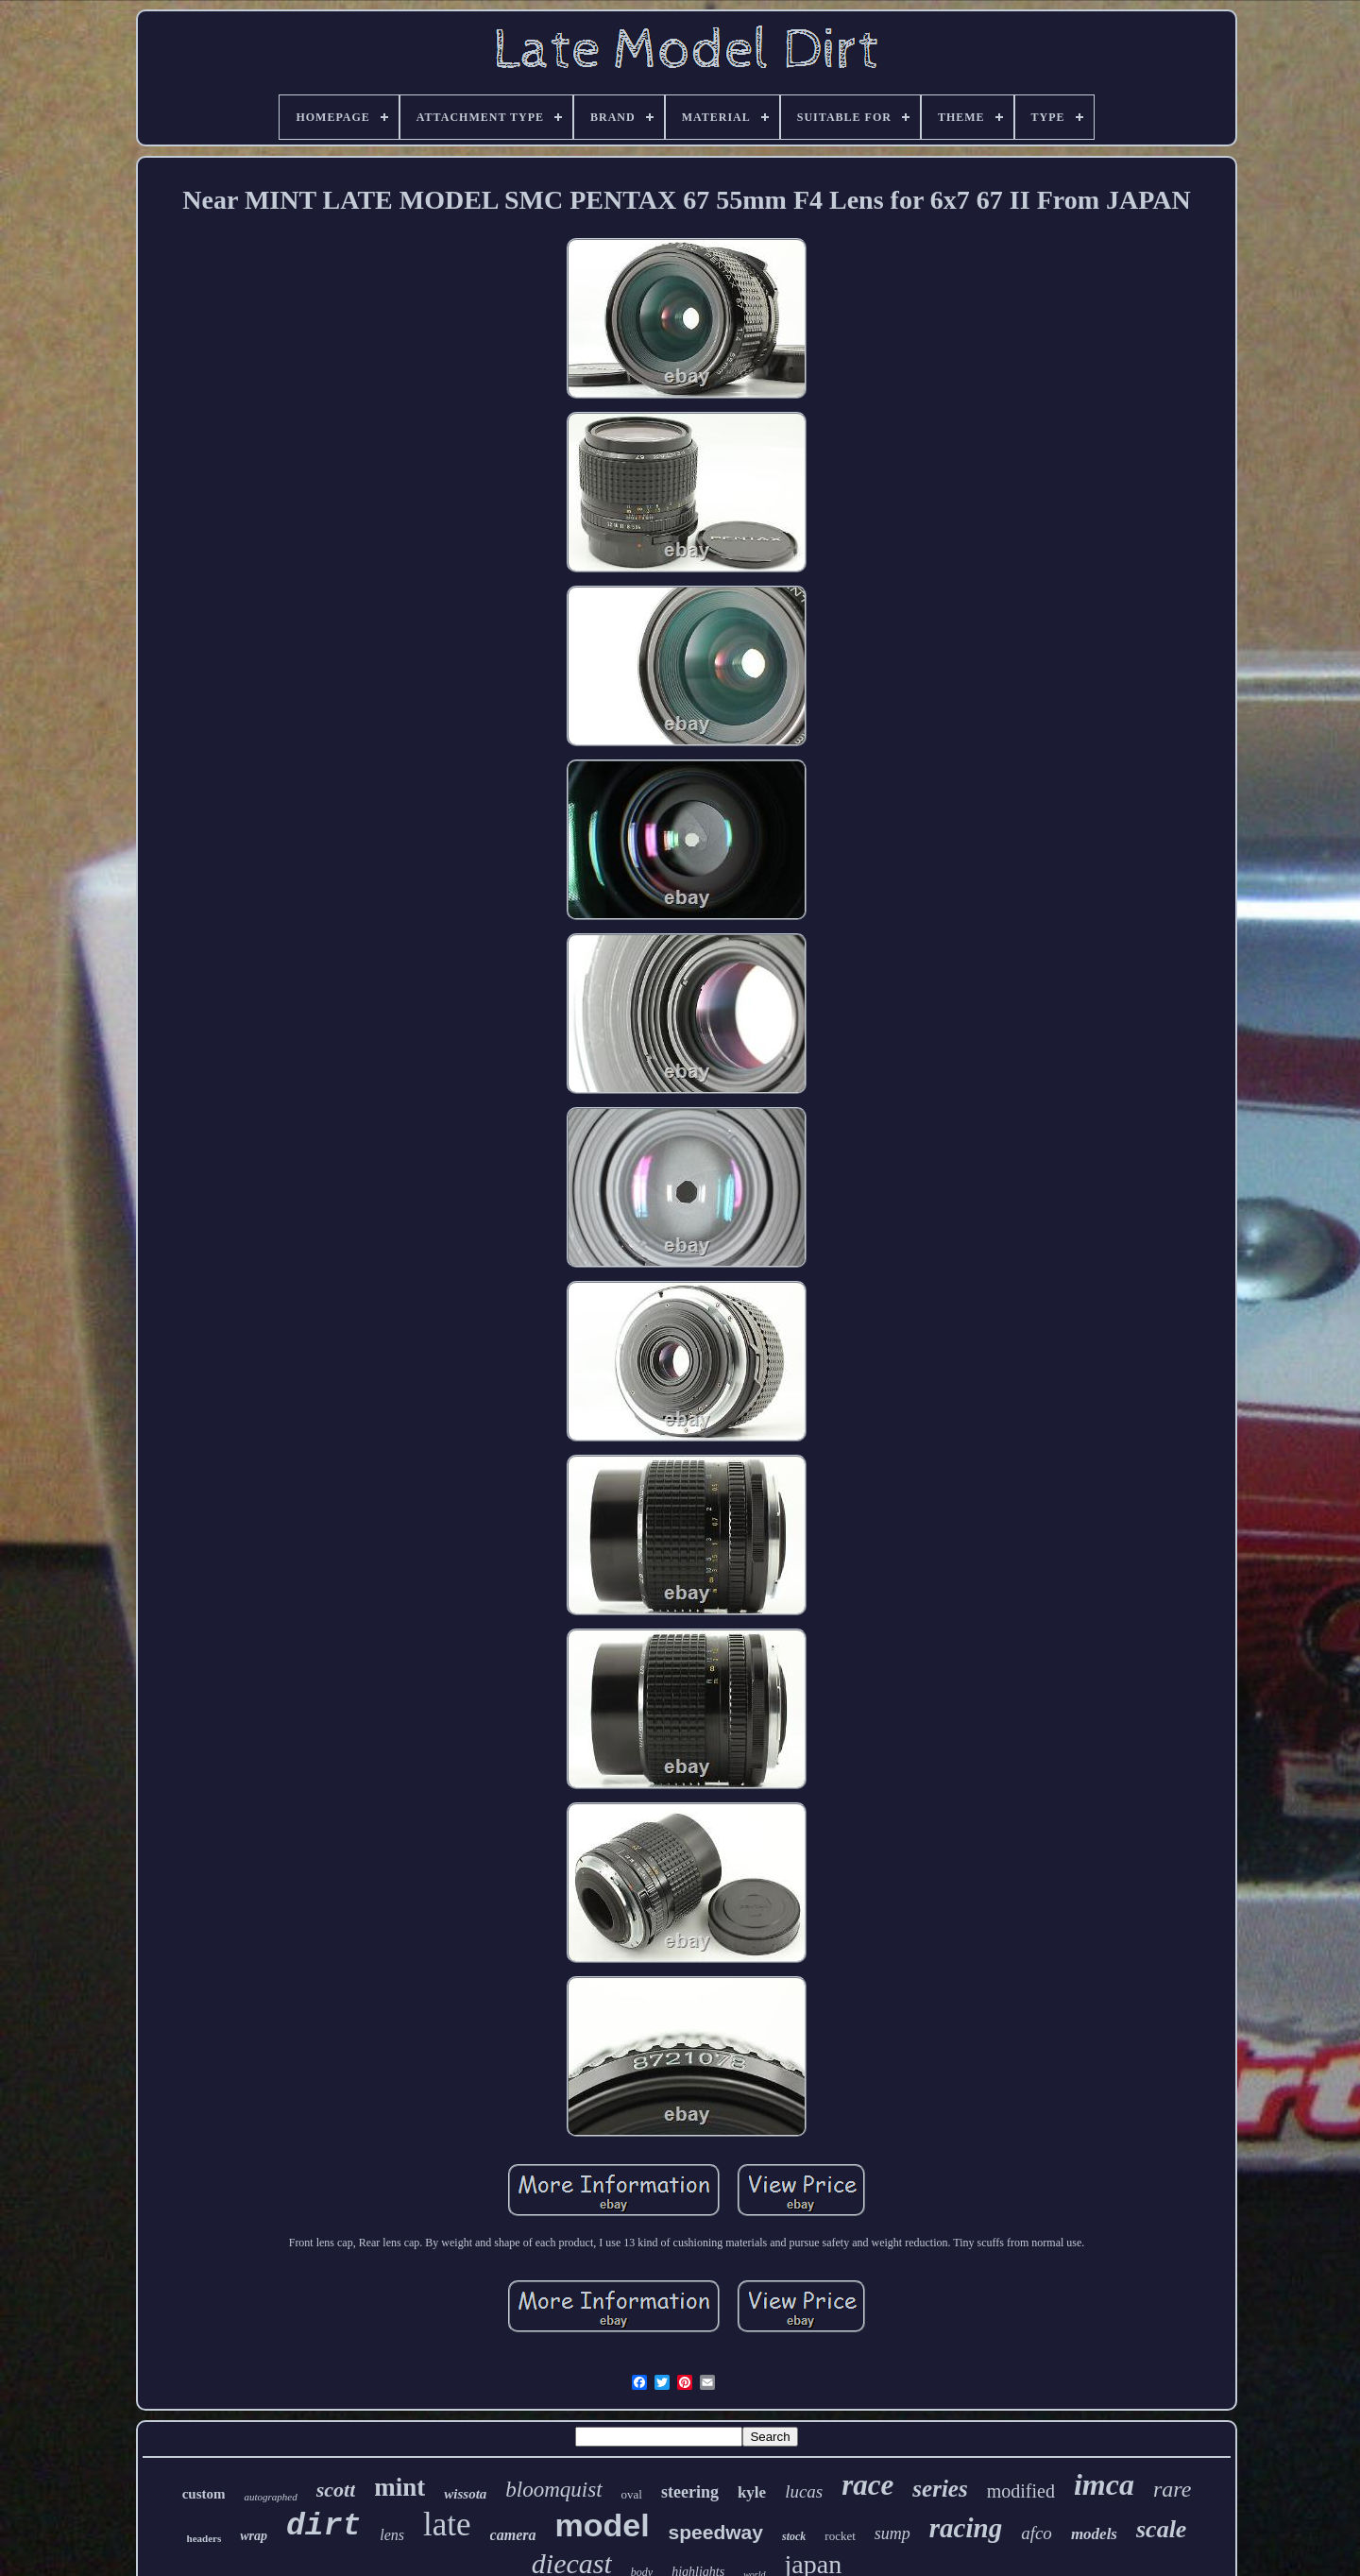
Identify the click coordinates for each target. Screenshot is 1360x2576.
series (939, 2488)
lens (392, 2535)
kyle (752, 2492)
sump (892, 2533)
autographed (270, 2496)
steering (690, 2491)
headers (204, 2538)
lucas (804, 2491)
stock (794, 2536)
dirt (323, 2526)
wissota (465, 2493)
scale (1161, 2529)
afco (1036, 2533)
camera (513, 2535)
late (447, 2524)
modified (1021, 2491)
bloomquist (553, 2489)
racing (965, 2528)
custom (204, 2493)
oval (631, 2494)
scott (336, 2489)
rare (1172, 2489)
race (867, 2484)
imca (1104, 2484)
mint (399, 2487)
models (1094, 2534)
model (601, 2525)
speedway (716, 2532)
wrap (253, 2536)
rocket (839, 2536)
